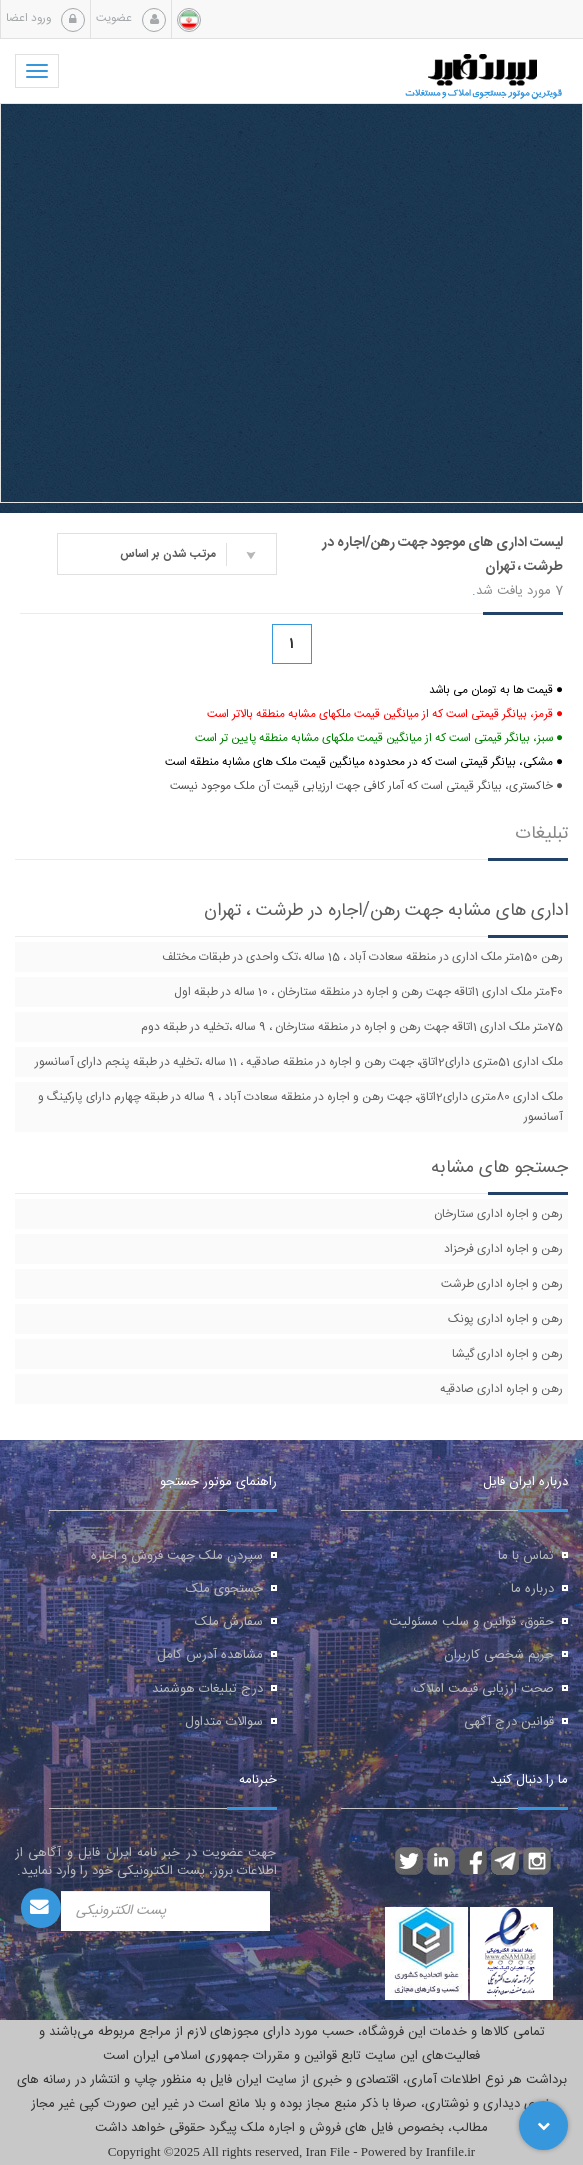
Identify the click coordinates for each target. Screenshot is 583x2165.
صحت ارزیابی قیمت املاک (484, 1689)
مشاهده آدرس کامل (210, 1655)
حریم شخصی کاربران (499, 1655)
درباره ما (532, 1589)
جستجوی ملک (224, 1589)
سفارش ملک (229, 1622)
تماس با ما (526, 1556)
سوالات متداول (224, 1722)
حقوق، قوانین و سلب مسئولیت (471, 1622)
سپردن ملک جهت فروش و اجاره (177, 1556)
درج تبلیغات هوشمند (207, 1689)
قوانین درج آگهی (509, 1722)
